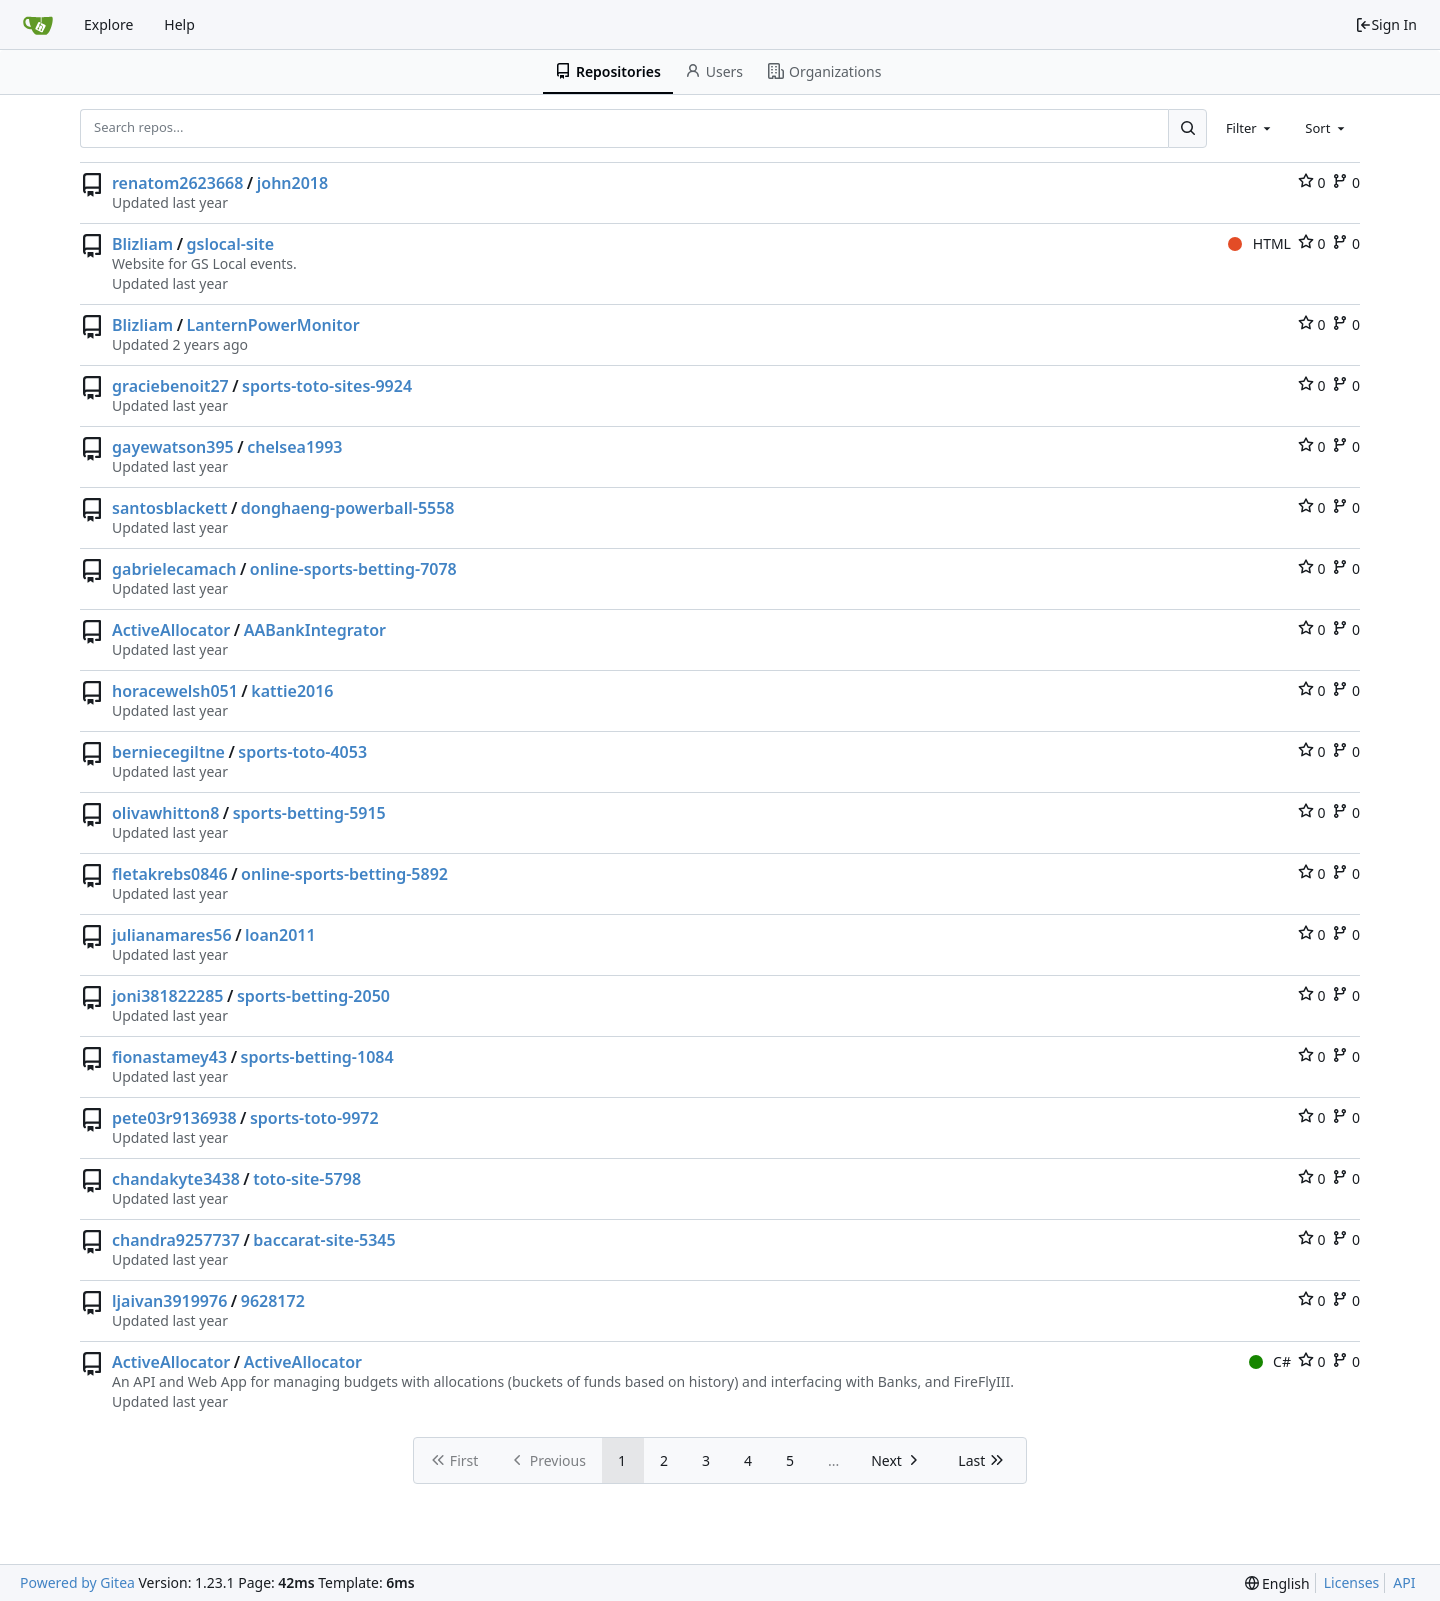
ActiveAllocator (171, 630)
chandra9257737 (176, 1240)
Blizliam (142, 244)
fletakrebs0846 (170, 874)
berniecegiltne (168, 752)
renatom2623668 (177, 183)
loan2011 (280, 935)
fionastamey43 (169, 1057)
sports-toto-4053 (302, 752)
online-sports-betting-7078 (353, 569)
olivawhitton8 (165, 813)
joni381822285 (168, 996)
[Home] (38, 25)
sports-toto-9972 (314, 1118)
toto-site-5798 (307, 1179)
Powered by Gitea (77, 1582)
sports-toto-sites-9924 (327, 386)
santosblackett (169, 508)
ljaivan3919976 (169, 1301)
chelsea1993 (294, 447)
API (1404, 1582)
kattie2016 (292, 691)
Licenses (1352, 1582)
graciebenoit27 (170, 386)
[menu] (1277, 1583)
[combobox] (1250, 128)
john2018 (292, 183)
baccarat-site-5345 (324, 1240)
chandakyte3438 (176, 1179)
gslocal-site (231, 244)
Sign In (1386, 24)
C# (1270, 1361)
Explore (108, 24)
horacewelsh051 (175, 691)
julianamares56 (172, 935)
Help (179, 24)
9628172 (273, 1301)
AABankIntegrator (315, 630)
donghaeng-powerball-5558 (348, 508)
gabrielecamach (174, 569)
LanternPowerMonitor (273, 325)
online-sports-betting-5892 (344, 874)
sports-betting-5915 (309, 813)
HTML (1259, 243)
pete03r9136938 (174, 1118)
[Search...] (1187, 128)
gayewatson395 (173, 447)
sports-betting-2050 (313, 996)
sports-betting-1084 (317, 1057)
